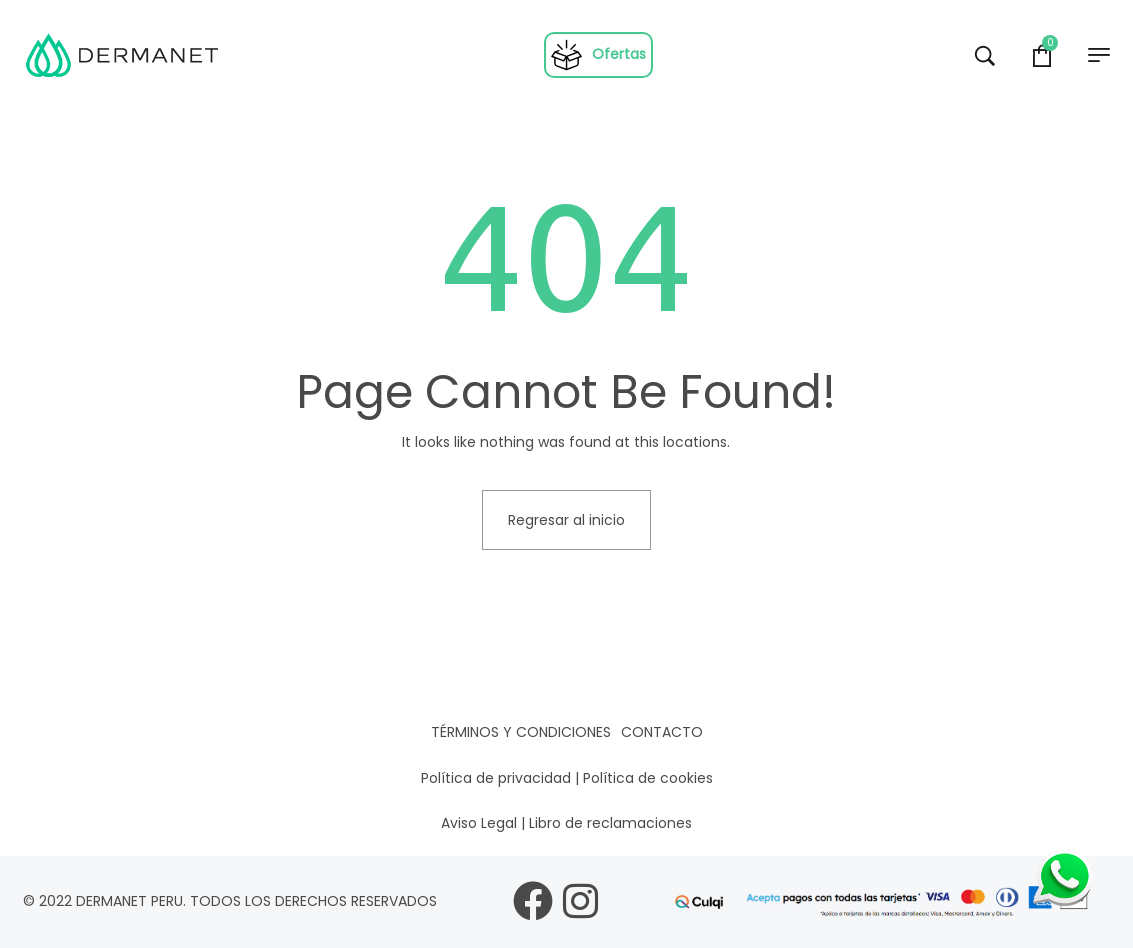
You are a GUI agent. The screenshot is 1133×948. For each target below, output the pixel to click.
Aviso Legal (479, 823)
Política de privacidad (496, 778)
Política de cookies (648, 778)
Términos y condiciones (521, 732)
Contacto (662, 732)
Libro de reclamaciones (610, 823)
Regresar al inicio (566, 520)
